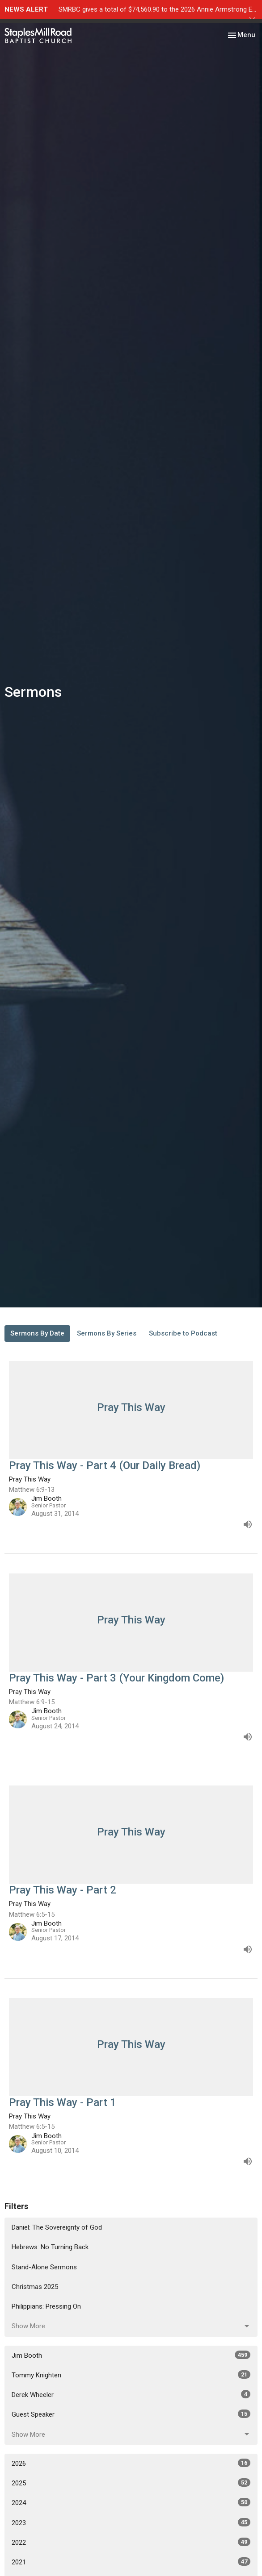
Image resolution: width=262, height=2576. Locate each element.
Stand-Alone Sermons (44, 2267)
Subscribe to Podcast (183, 1333)
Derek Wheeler (131, 2394)
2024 (131, 2502)
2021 (131, 2561)
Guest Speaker (131, 2414)
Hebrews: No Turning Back (50, 2247)
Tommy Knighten (131, 2374)
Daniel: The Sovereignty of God (57, 2227)
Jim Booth (131, 2355)
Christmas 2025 (35, 2287)
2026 (131, 2463)
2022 (131, 2542)
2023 (131, 2522)
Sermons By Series (106, 1333)
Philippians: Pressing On (46, 2306)
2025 (131, 2482)
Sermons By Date (37, 1333)
